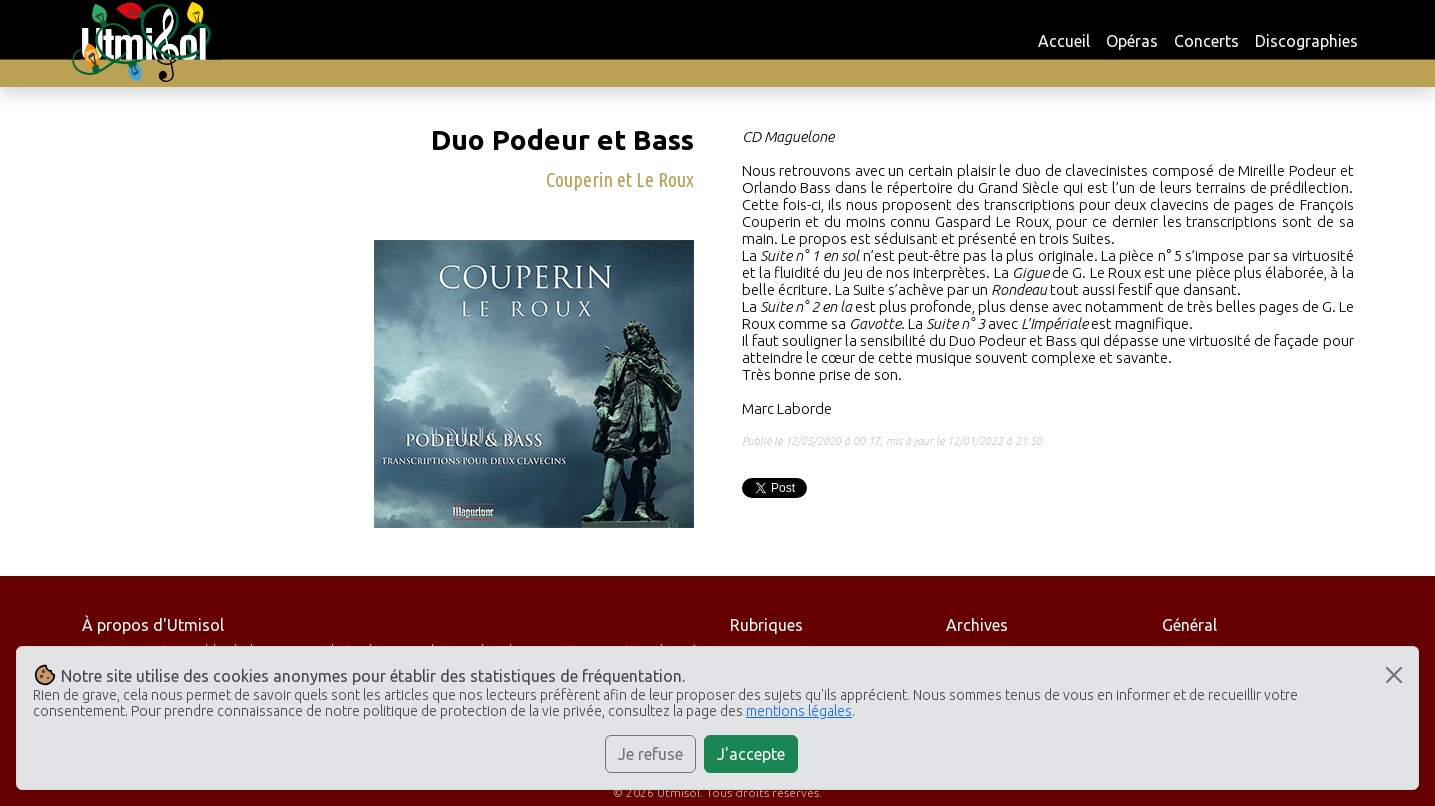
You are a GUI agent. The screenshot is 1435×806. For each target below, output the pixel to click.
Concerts (1206, 41)
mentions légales (799, 711)
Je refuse (650, 754)
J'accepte (751, 754)
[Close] (1394, 675)
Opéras (1132, 41)
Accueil (1064, 41)
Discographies (1306, 41)
